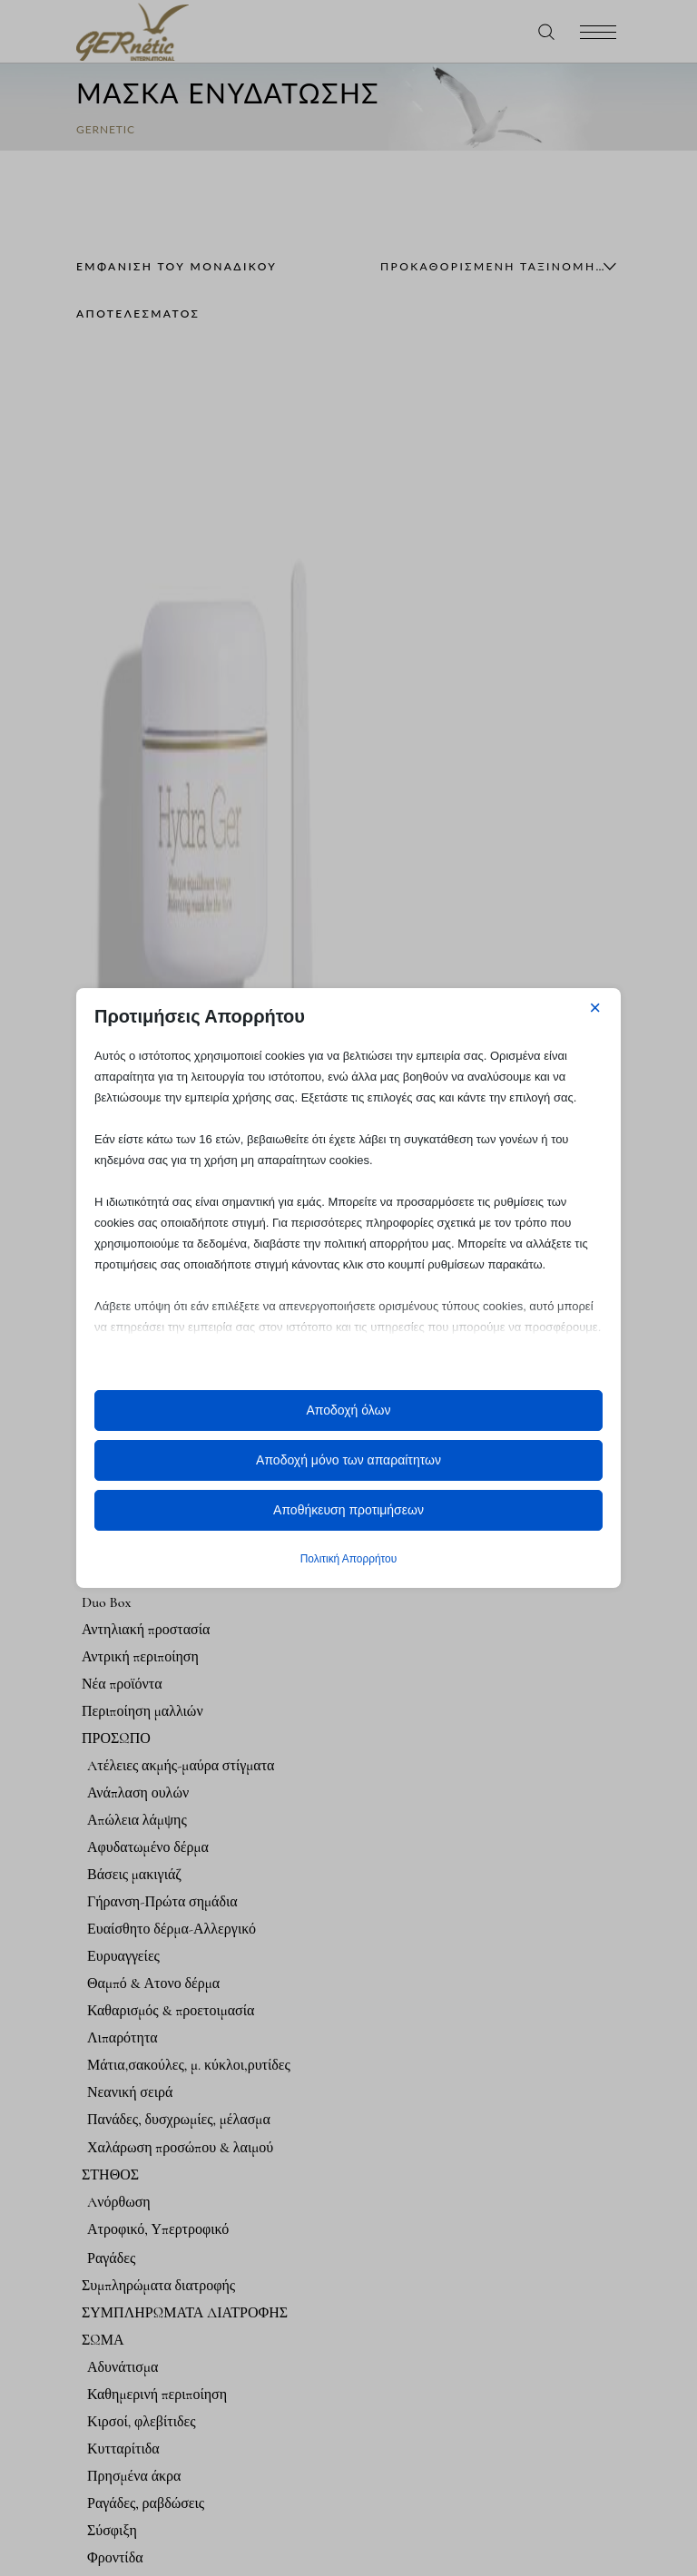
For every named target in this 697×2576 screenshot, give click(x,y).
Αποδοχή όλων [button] (348, 1410)
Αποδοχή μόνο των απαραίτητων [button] (348, 1460)
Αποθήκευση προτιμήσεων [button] (348, 1510)
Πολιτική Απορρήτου (348, 1558)
